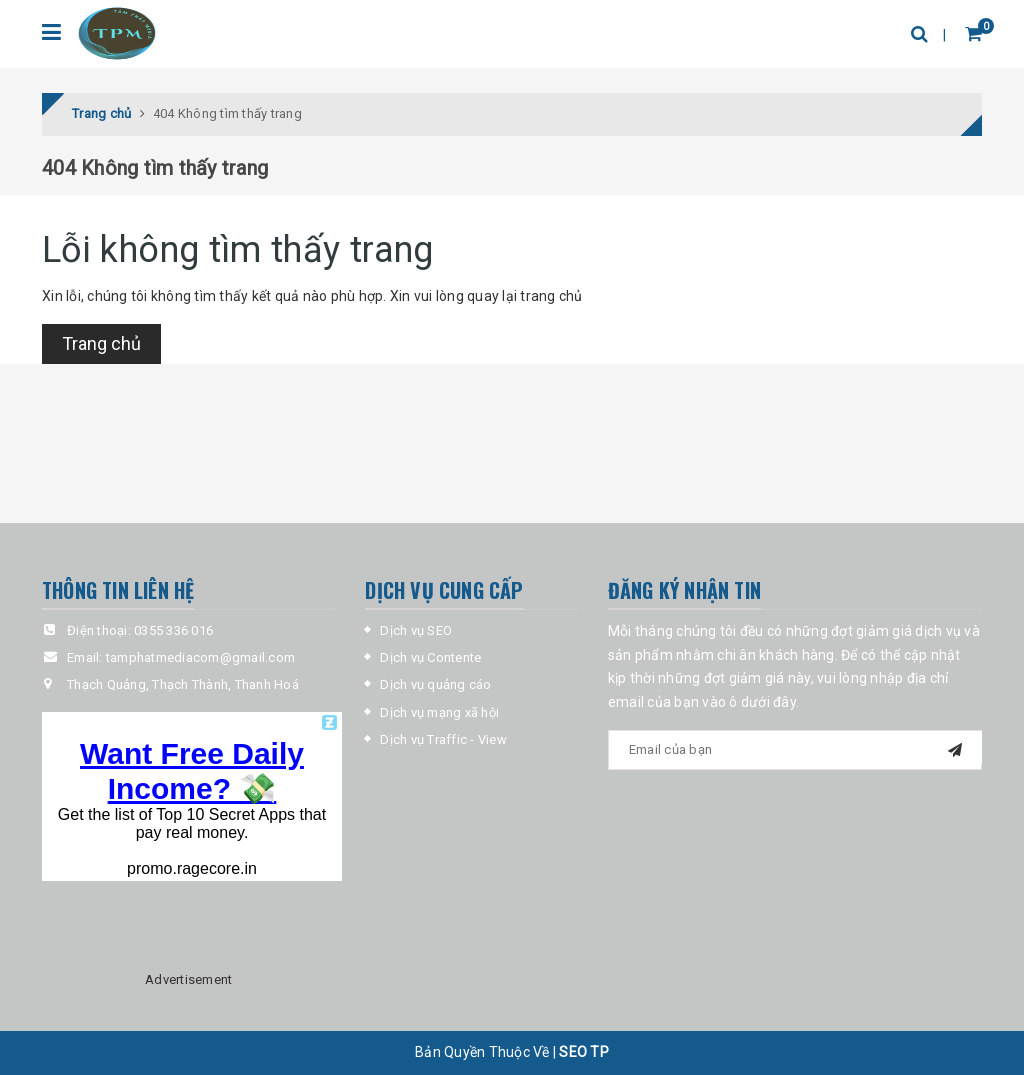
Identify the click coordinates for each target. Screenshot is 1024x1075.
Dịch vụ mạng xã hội (439, 712)
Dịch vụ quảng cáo (435, 685)
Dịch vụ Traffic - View (443, 739)
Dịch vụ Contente (430, 657)
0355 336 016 (173, 630)
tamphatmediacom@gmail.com (200, 657)
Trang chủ (101, 343)
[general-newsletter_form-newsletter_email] (795, 750)
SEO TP (584, 1052)
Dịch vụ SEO (416, 630)
